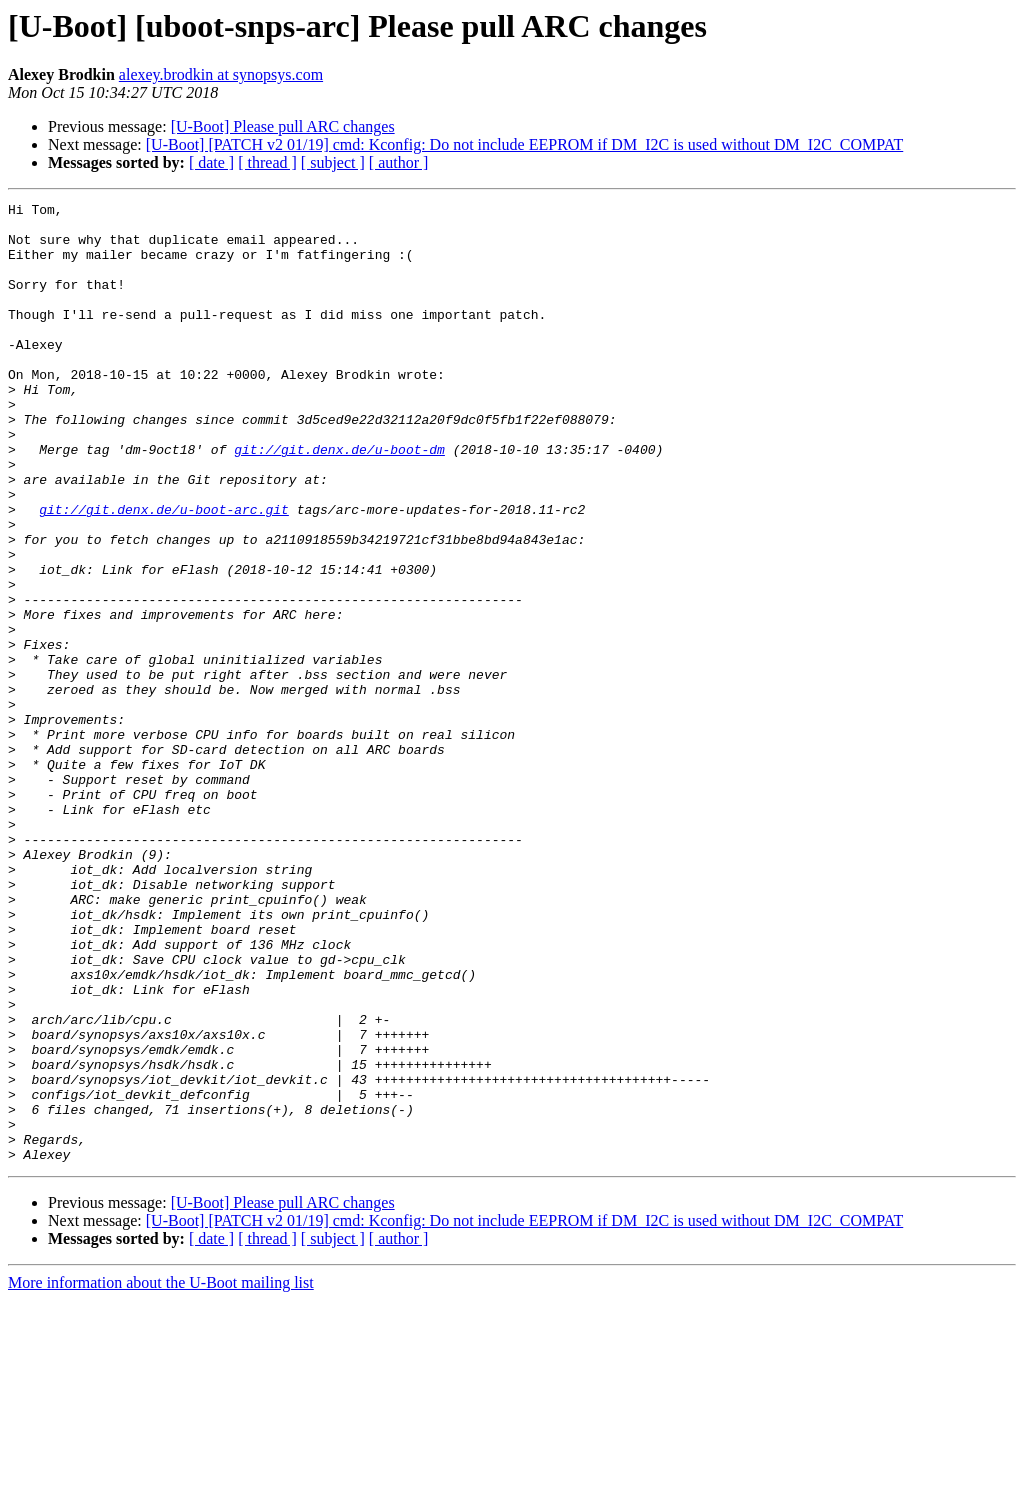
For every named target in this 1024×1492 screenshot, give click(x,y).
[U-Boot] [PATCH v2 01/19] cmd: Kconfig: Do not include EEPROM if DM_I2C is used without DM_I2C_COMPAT (525, 144)
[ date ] (211, 162)
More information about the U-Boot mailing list (161, 1474)
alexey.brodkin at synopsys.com (221, 74)
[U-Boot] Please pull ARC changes (283, 126)
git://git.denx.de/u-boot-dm (339, 500)
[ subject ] (333, 162)
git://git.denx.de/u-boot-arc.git (164, 572)
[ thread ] (267, 162)
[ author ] (399, 162)
